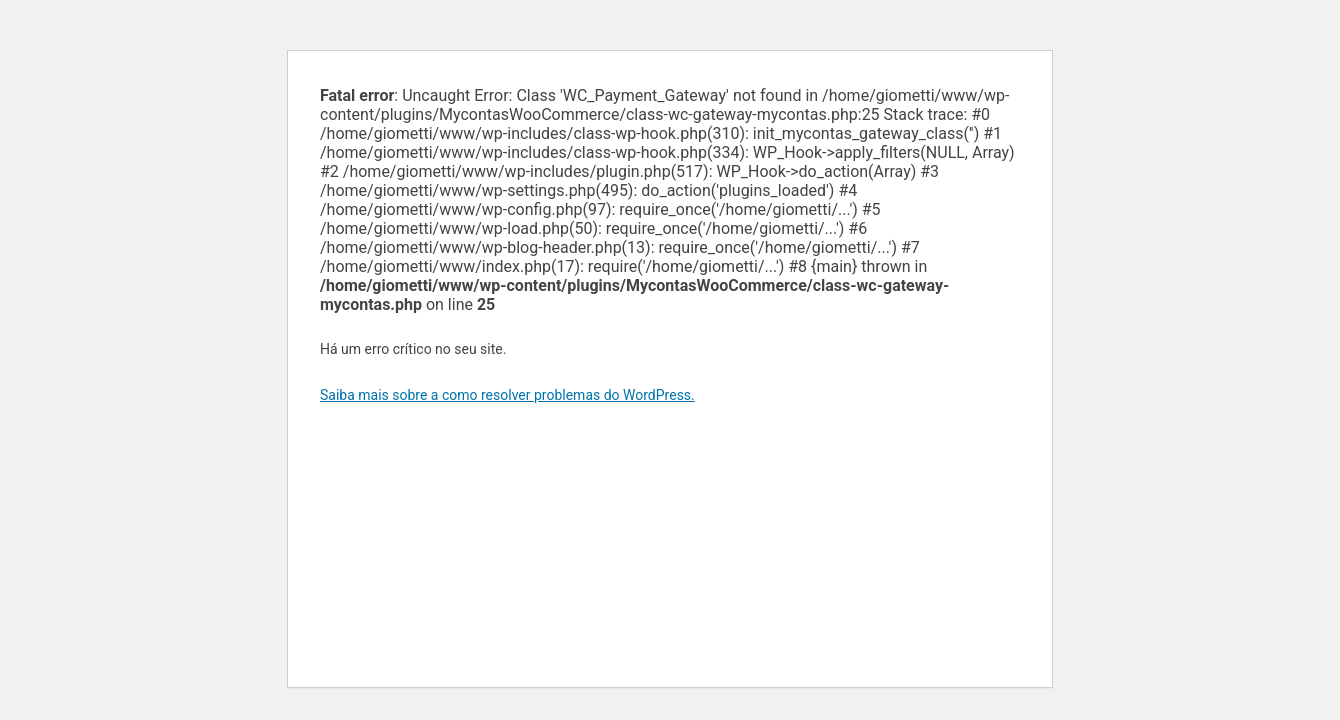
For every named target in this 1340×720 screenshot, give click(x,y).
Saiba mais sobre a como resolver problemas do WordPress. (507, 395)
